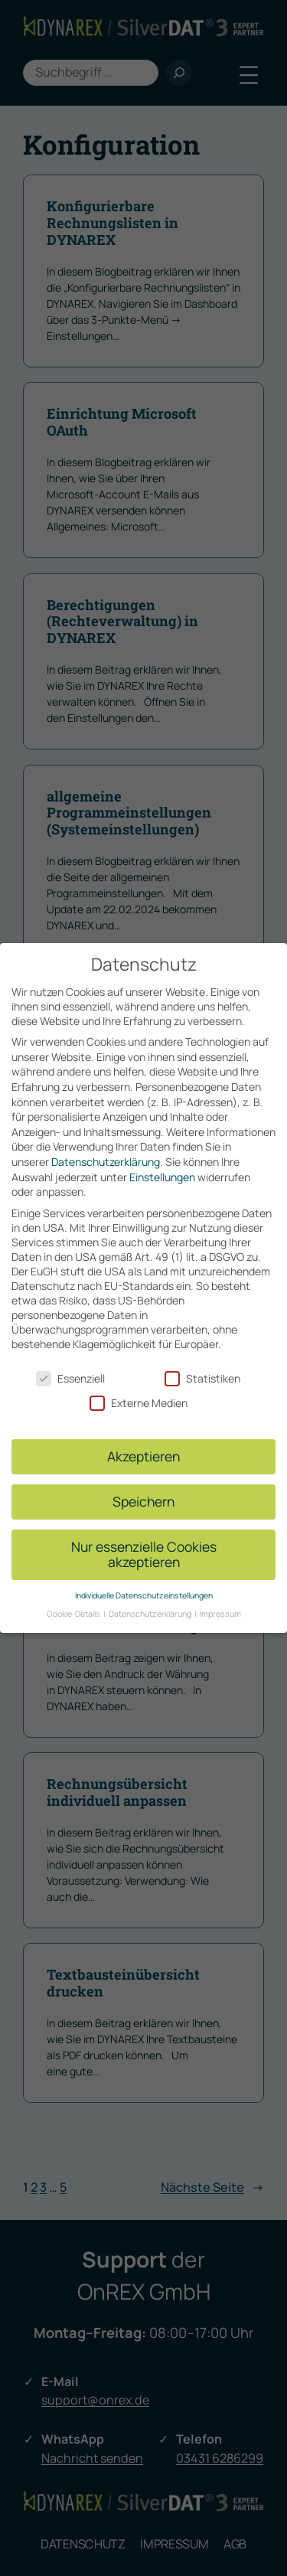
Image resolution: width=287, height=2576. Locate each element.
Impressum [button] (220, 1610)
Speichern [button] (143, 1497)
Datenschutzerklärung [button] (151, 1610)
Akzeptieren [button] (143, 1452)
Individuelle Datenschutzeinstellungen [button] (144, 1591)
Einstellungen (162, 1172)
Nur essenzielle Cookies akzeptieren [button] (144, 1550)
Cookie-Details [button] (74, 1610)
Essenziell (70, 1374)
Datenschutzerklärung (105, 1158)
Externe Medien (139, 1399)
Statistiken (202, 1374)
